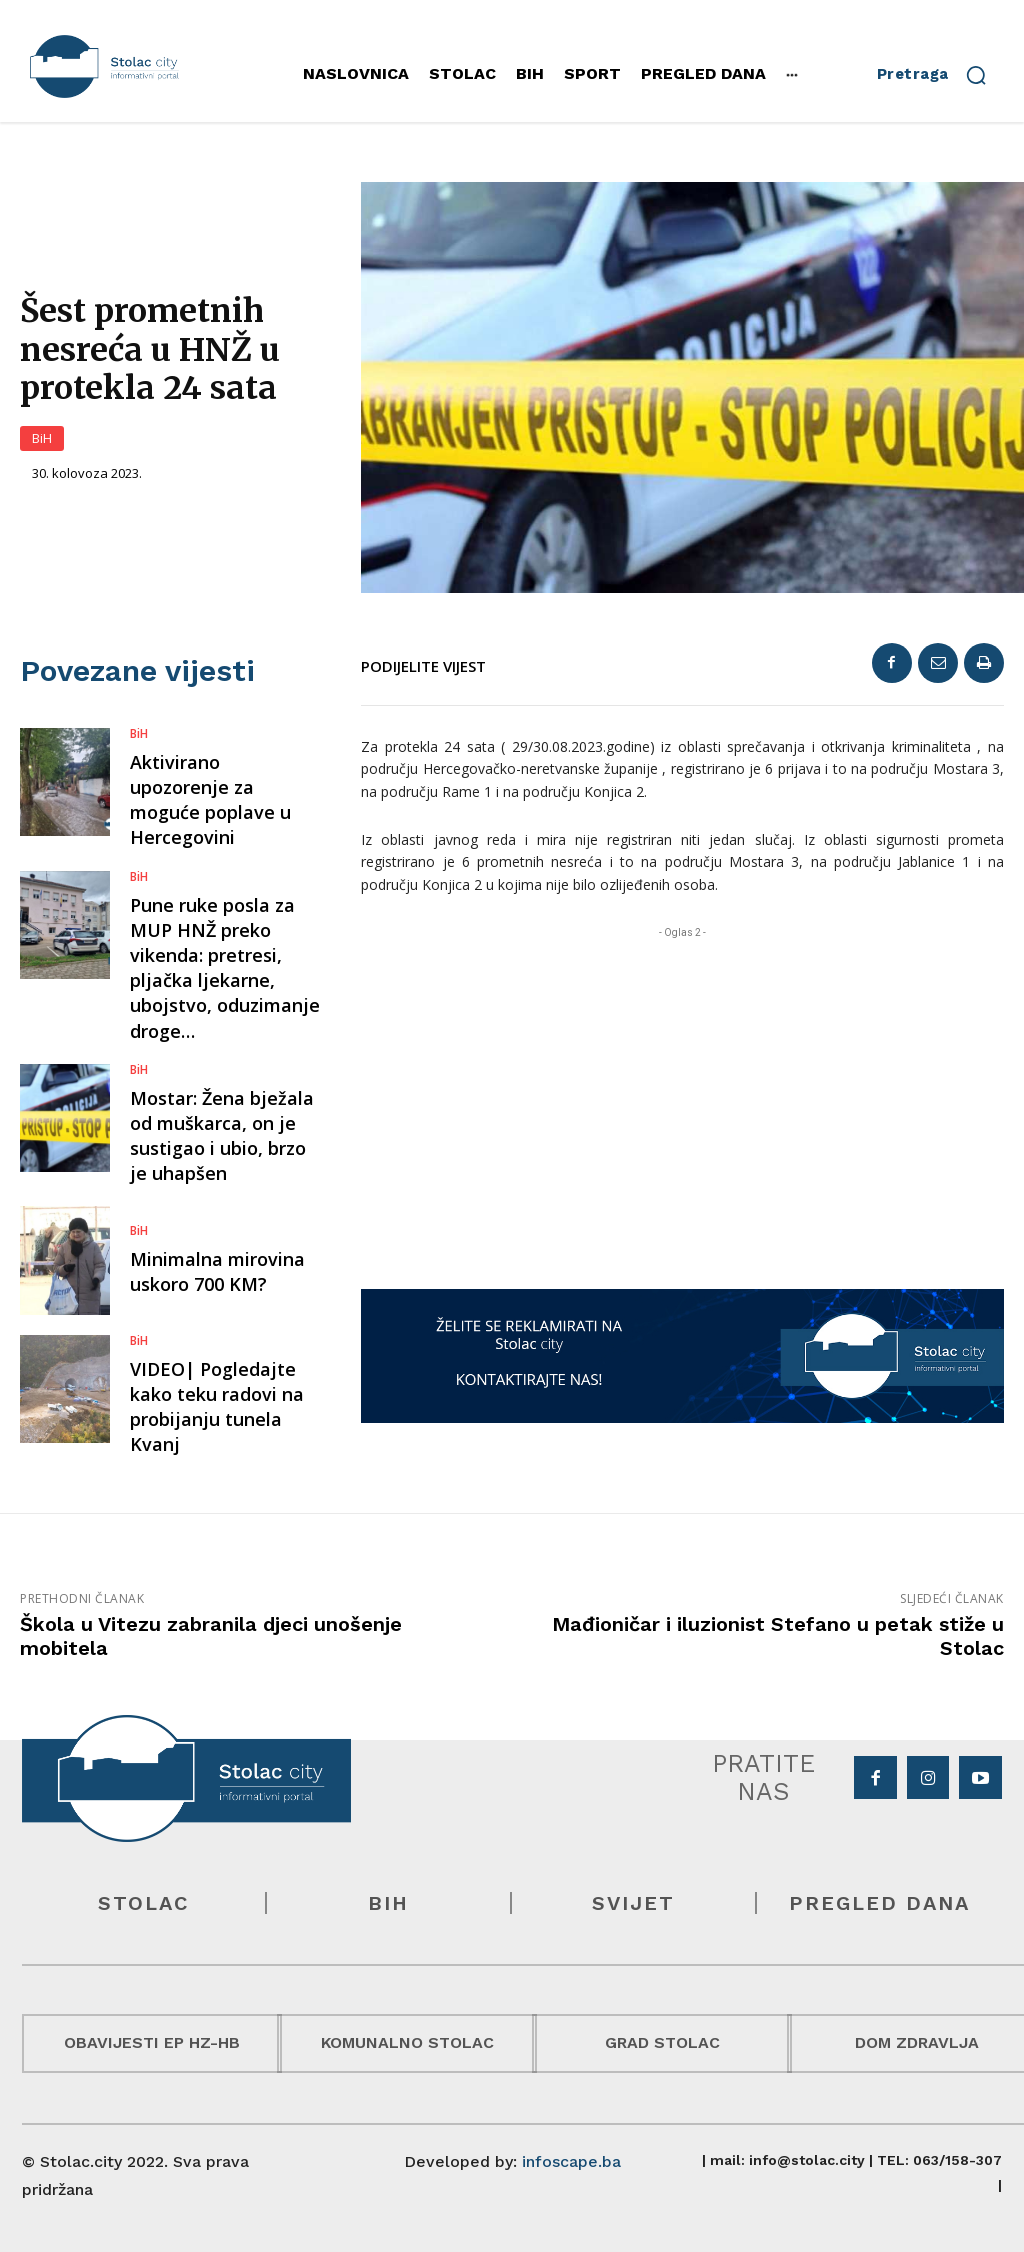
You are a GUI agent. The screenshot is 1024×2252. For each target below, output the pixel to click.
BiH (42, 438)
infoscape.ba (571, 2161)
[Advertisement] (682, 1083)
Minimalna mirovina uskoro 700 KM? (217, 1271)
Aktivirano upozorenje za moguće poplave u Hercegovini (210, 800)
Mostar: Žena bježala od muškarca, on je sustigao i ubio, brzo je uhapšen (222, 1136)
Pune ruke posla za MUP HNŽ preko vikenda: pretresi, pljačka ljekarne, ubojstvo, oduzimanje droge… (225, 968)
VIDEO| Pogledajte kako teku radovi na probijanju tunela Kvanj (217, 1407)
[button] (940, 74)
